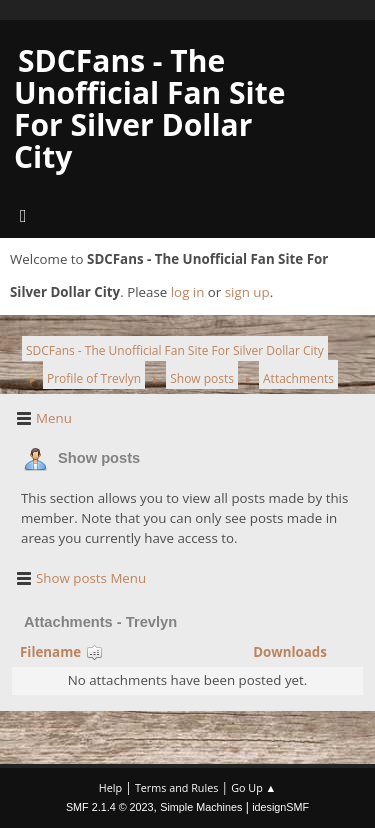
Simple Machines (201, 807)
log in (188, 292)
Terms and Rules (177, 787)
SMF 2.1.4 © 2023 (110, 807)
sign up (247, 292)
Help (110, 787)
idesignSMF (280, 807)
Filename (61, 652)
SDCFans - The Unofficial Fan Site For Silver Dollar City (150, 108)
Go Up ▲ (253, 787)
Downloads (290, 652)
